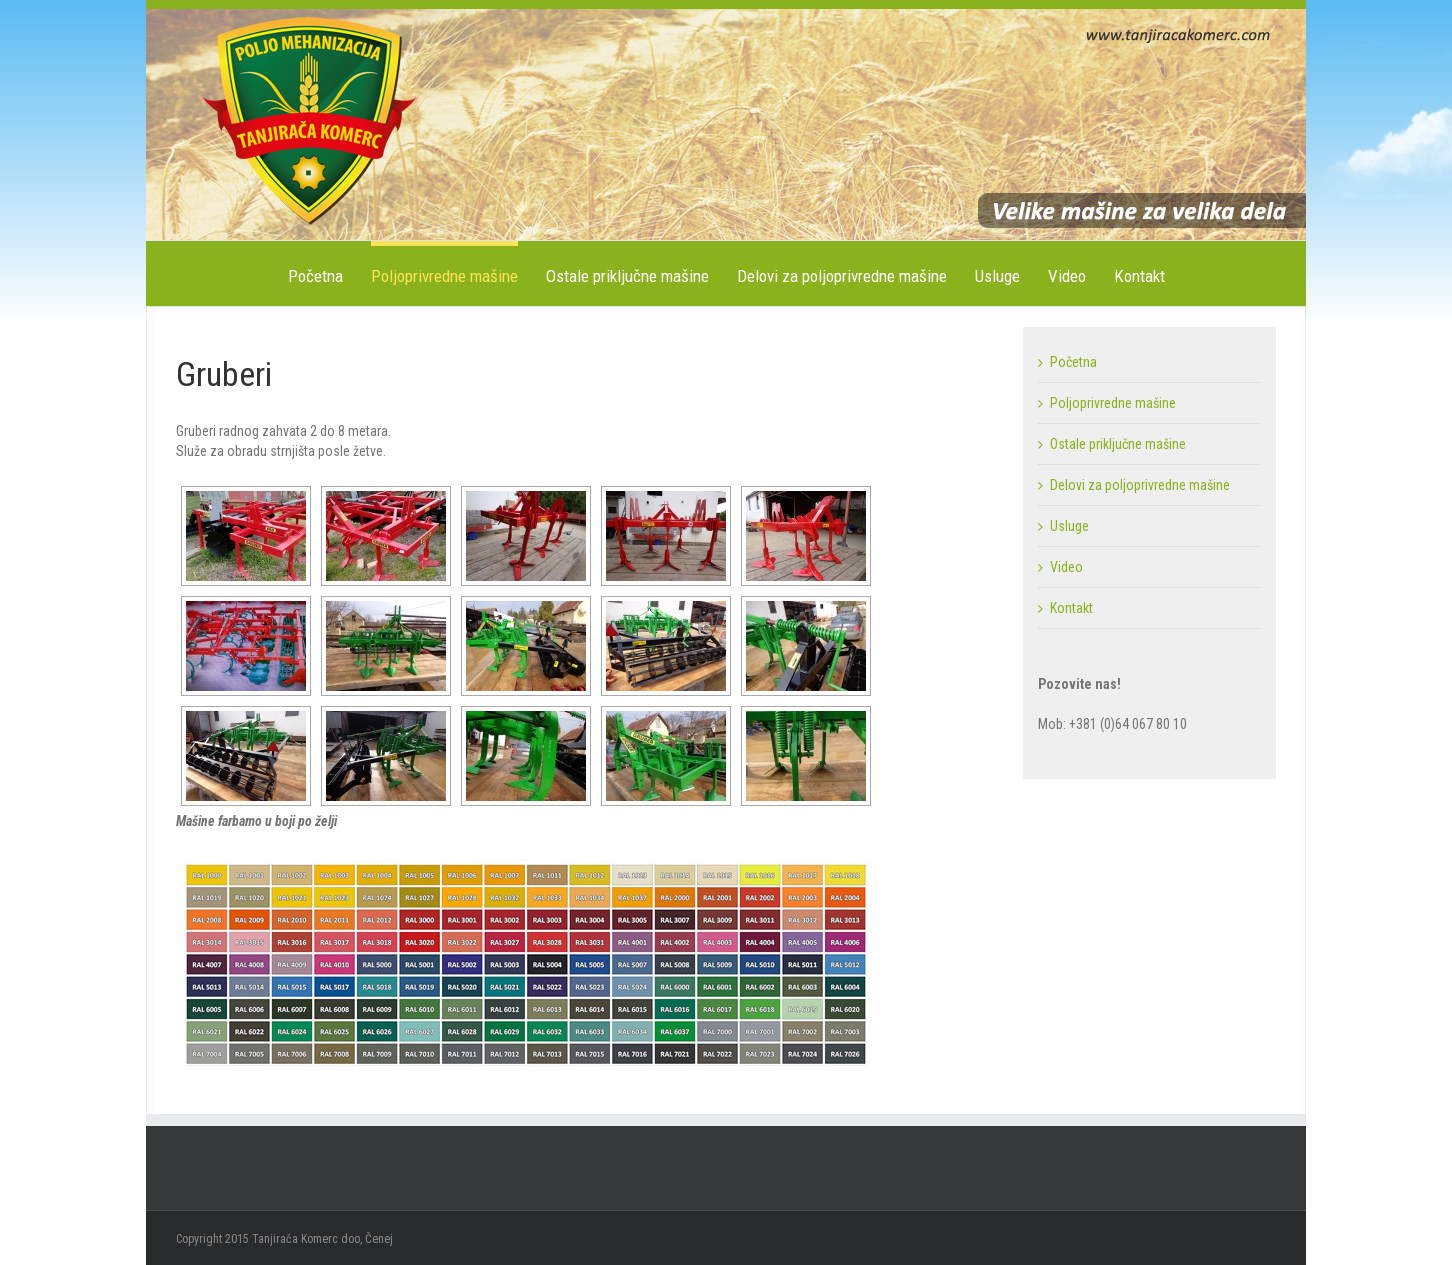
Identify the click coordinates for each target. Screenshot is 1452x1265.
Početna (315, 276)
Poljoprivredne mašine (444, 276)
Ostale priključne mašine (627, 276)
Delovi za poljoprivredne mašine (842, 276)
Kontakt (1139, 276)
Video (1067, 276)
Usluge (997, 276)
